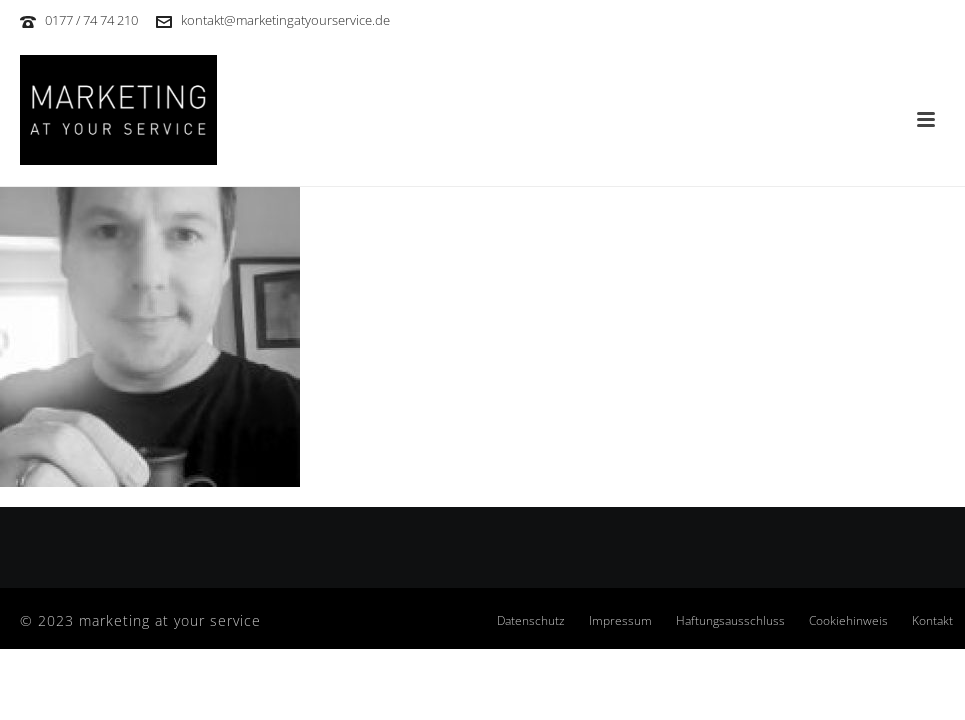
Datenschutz (531, 621)
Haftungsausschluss (730, 621)
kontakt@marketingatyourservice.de (285, 20)
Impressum (620, 621)
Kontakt (932, 621)
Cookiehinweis (848, 621)
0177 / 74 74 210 (91, 20)
